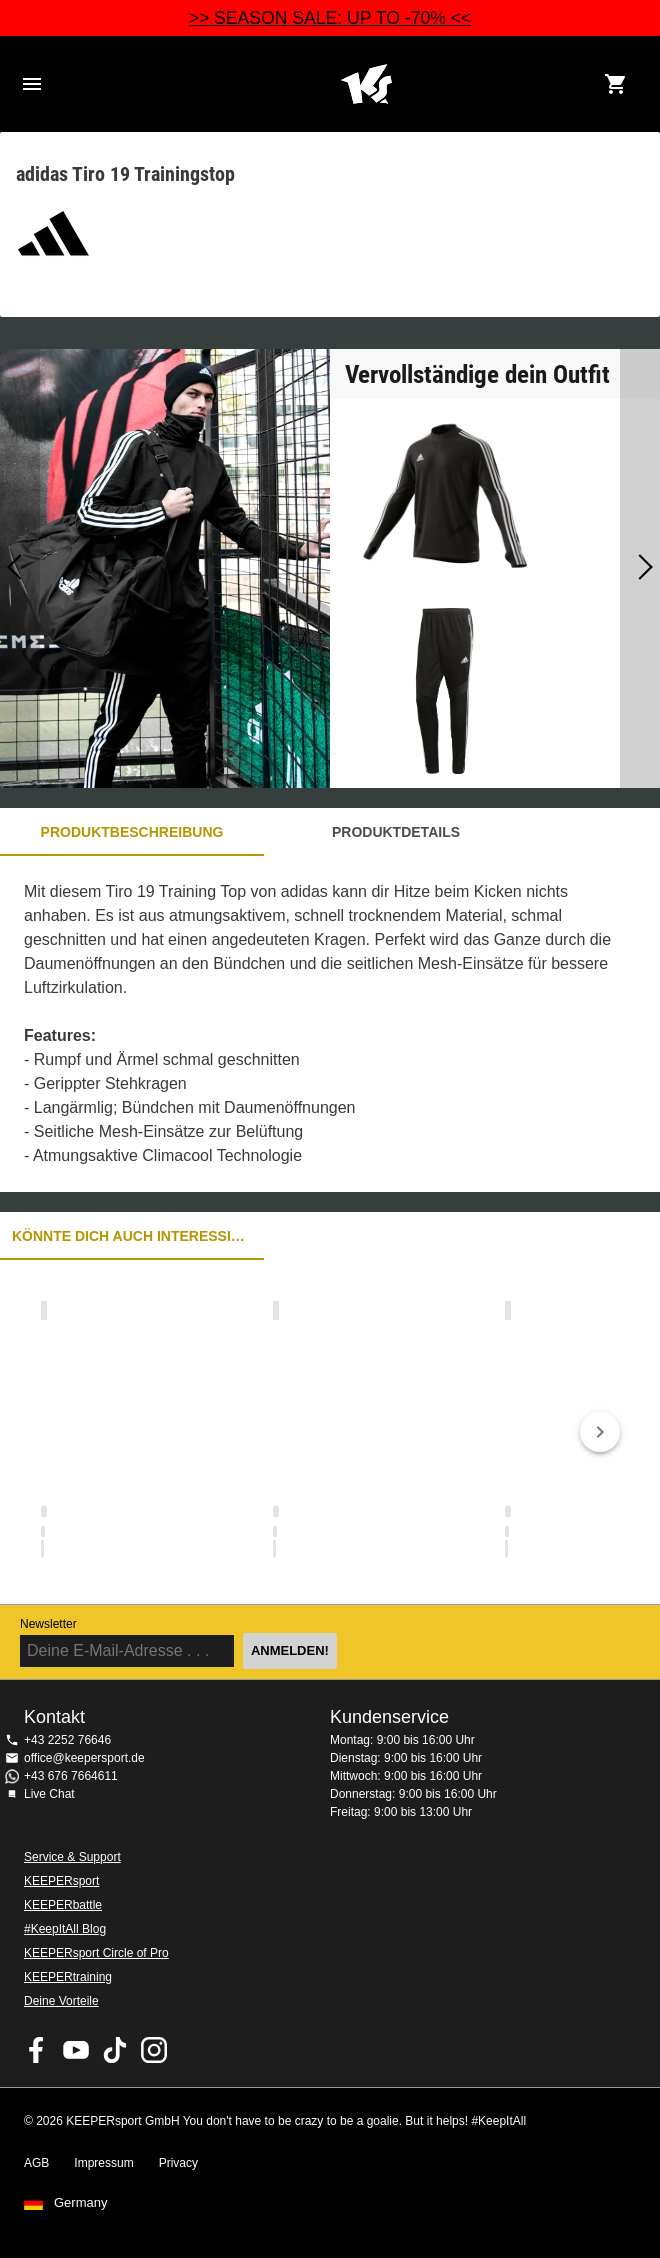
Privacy (178, 2163)
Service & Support (72, 1857)
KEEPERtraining (68, 1977)
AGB (36, 2163)
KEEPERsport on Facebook (37, 2050)
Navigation (32, 84)
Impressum (103, 2163)
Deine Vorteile (61, 2001)
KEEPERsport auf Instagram (154, 2050)
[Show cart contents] (616, 84)
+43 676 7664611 (71, 1776)
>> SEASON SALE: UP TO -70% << (330, 18)
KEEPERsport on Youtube (76, 2050)
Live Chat (49, 1794)
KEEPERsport (61, 1881)
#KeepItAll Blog (65, 1929)
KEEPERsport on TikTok (115, 2050)
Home (366, 84)
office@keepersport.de (84, 1758)
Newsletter (48, 1624)
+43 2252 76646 (67, 1740)
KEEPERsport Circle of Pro (96, 1953)
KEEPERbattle (63, 1905)
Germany (80, 2203)
